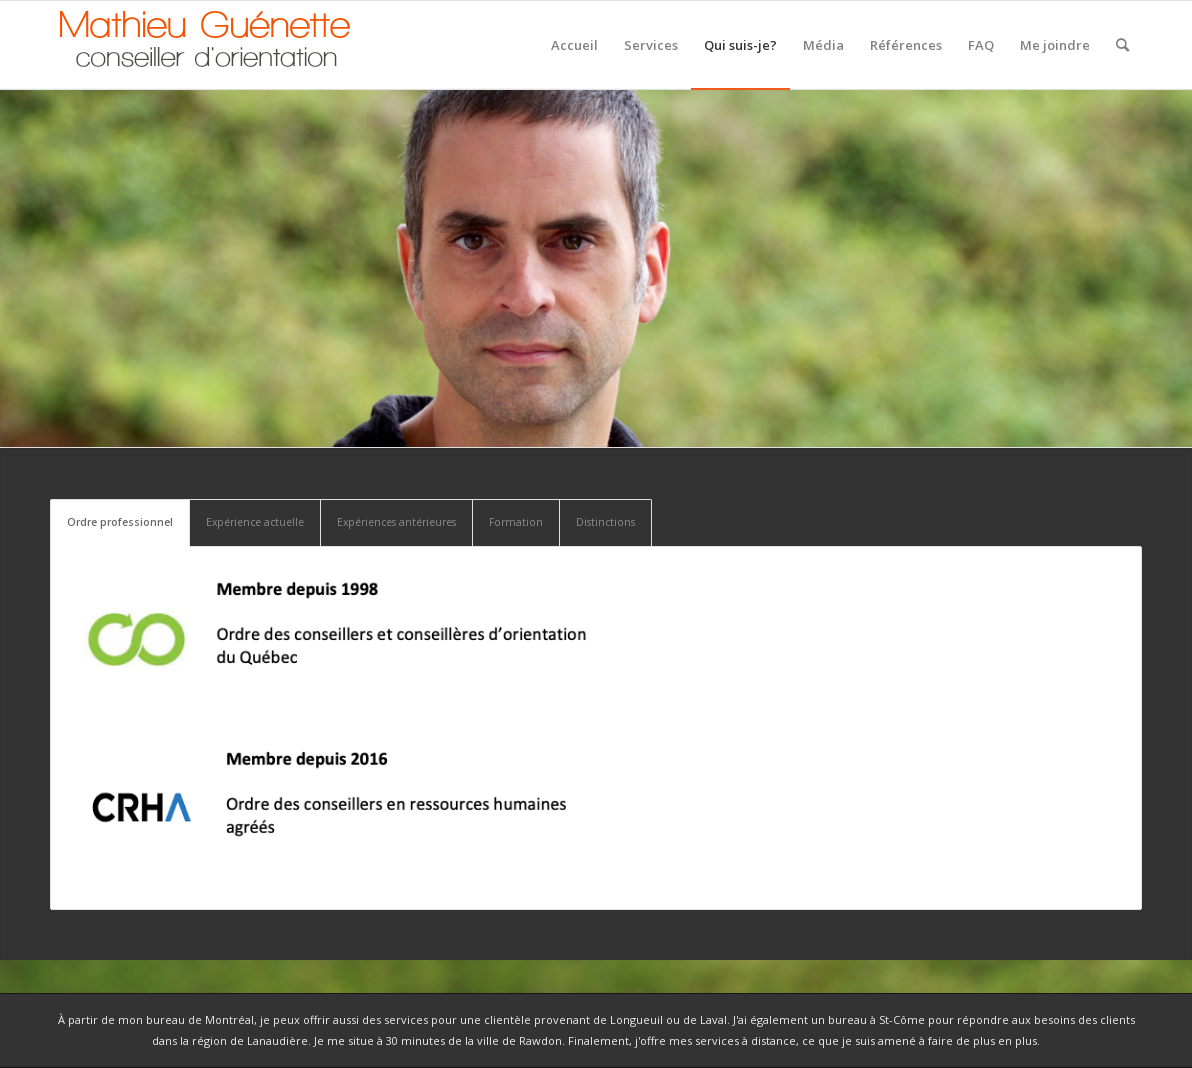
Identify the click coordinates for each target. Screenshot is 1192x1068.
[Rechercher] (1122, 45)
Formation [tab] (516, 522)
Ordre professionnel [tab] (120, 522)
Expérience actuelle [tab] (255, 522)
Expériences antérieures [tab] (396, 522)
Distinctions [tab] (605, 522)
